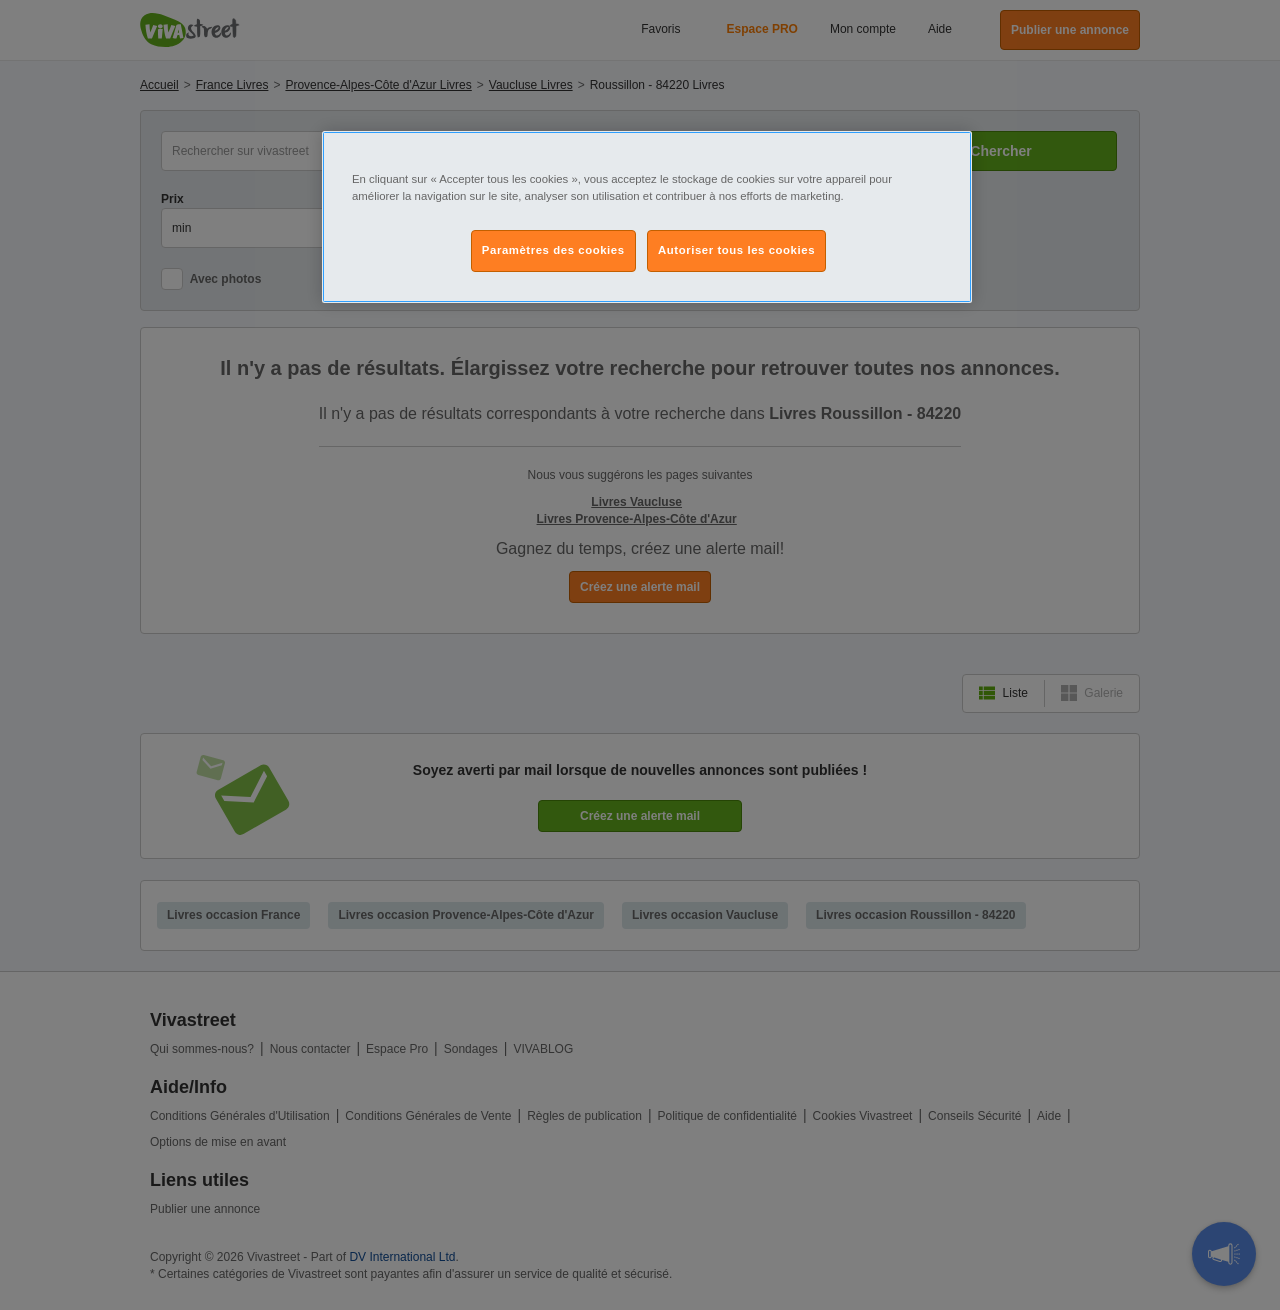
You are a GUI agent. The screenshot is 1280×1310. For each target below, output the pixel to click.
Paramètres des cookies (553, 250)
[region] (647, 217)
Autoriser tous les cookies (736, 250)
